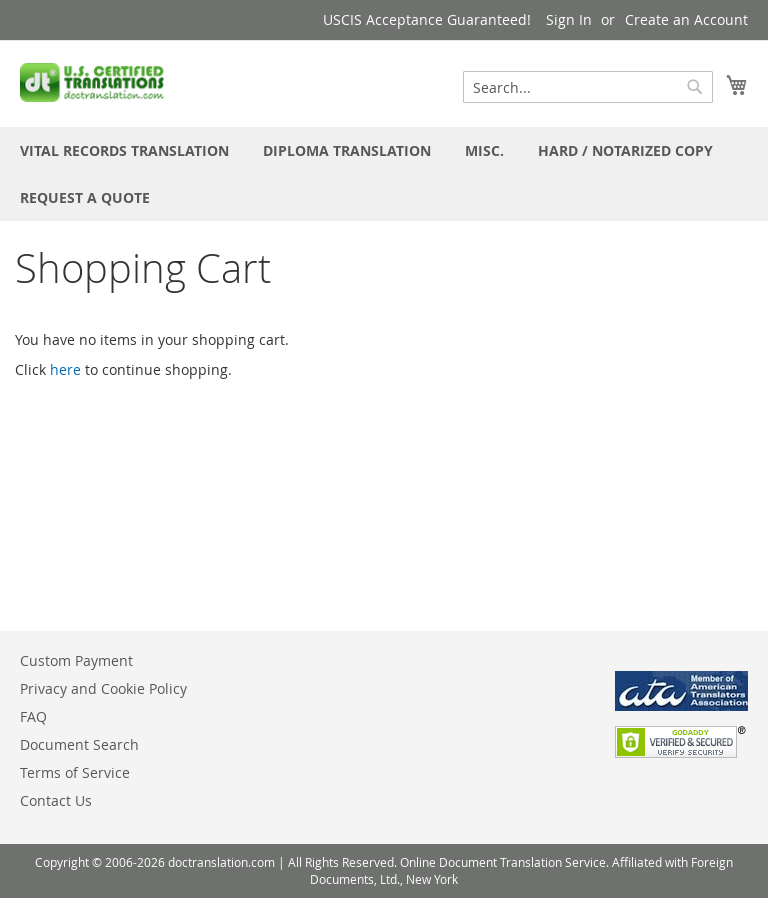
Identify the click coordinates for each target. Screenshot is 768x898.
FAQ (33, 716)
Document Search (79, 744)
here (65, 369)
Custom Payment (76, 660)
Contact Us (56, 800)
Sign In (569, 19)
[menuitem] (124, 150)
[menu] (384, 174)
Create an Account (686, 19)
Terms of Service (75, 772)
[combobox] (588, 87)
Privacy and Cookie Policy (103, 688)
